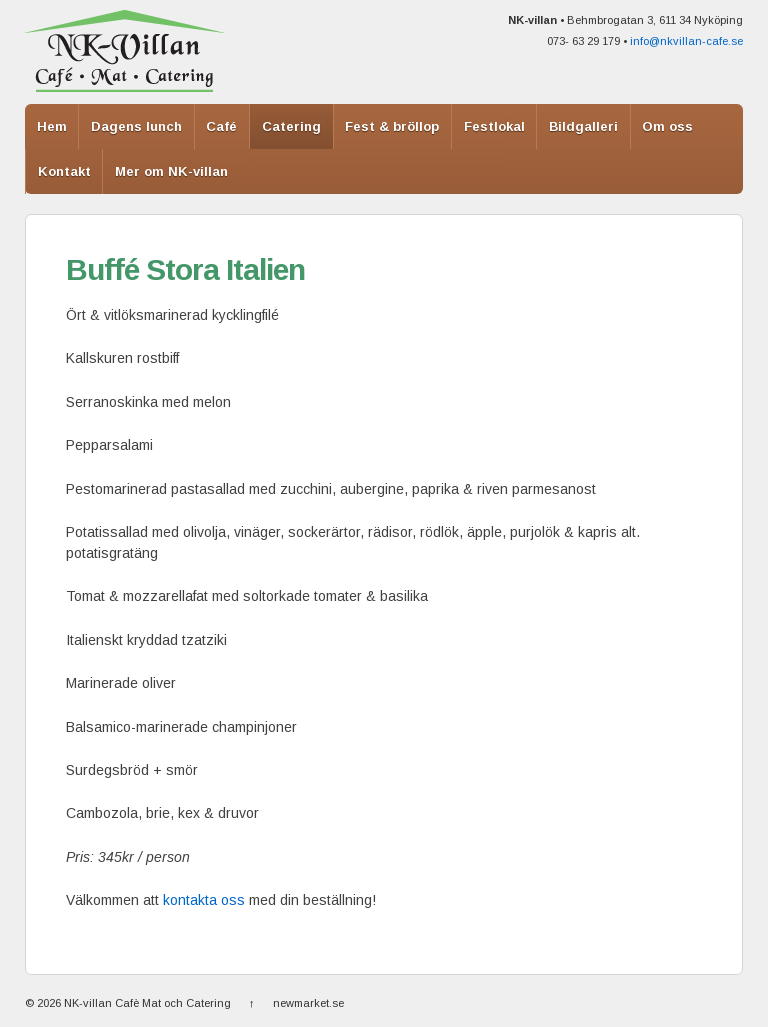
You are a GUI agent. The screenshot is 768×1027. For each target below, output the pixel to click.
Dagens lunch (136, 126)
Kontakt (64, 171)
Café (221, 126)
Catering (291, 126)
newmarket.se (308, 1003)
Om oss (667, 126)
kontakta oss (204, 900)
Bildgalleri (583, 126)
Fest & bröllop (392, 126)
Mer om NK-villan (171, 171)
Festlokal (494, 126)
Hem (52, 126)
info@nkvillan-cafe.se (686, 41)
